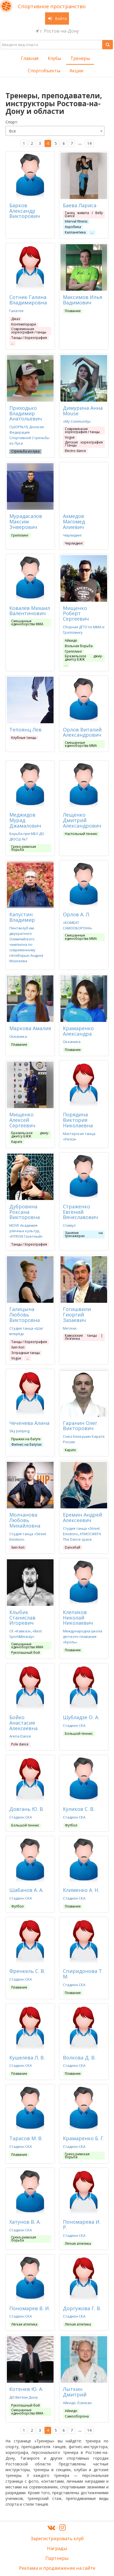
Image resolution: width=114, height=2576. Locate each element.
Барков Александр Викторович (24, 211)
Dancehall (72, 1547)
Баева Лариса (79, 205)
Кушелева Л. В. (27, 2057)
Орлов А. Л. (76, 914)
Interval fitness (76, 221)
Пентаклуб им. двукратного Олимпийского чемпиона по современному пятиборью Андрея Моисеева (26, 944)
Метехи (69, 1328)
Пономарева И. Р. (82, 2224)
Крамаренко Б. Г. (83, 2138)
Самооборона (77, 2416)
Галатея (16, 310)
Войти (57, 18)
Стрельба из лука (25, 451)
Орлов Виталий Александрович (82, 732)
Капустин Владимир (22, 917)
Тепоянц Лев (25, 729)
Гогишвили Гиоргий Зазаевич (77, 1314)
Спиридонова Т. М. (83, 1974)
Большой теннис (79, 1733)
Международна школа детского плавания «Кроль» (82, 1636)
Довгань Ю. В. (26, 1809)
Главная (29, 58)
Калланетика (75, 232)
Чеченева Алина (29, 1423)
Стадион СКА (74, 1725)
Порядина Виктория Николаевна (78, 1120)
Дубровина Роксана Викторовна (24, 1212)
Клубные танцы (23, 737)
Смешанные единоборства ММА (27, 622)
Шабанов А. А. (26, 1890)
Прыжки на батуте (26, 1439)
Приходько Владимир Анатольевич (25, 413)
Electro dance (75, 450)
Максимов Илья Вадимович (82, 300)
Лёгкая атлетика (78, 2243)
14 (89, 143)
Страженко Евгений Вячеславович (80, 1212)
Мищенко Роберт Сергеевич (76, 613)
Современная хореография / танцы (28, 330)
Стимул (69, 1225)
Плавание (73, 311)
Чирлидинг (72, 535)
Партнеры (57, 2558)
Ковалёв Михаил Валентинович (29, 611)
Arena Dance (20, 1736)
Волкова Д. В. (79, 2057)
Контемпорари (23, 324)
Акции (76, 71)
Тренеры (80, 58)
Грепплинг (20, 535)
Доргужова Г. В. (82, 2308)
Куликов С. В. (78, 1809)
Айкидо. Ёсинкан (77, 2402)
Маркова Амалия (30, 1028)
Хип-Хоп (17, 1347)
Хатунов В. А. (25, 2221)
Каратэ (16, 1141)
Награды (57, 2548)
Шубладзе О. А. (81, 1717)
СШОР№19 (18, 426)
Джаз (15, 318)
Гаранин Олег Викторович (80, 1426)
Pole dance (20, 1744)
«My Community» (77, 421)
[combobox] (54, 131)
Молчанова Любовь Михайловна (24, 1520)
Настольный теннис (81, 833)
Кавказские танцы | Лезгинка (84, 1337)
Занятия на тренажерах (84, 1234)
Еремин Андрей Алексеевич (82, 1517)
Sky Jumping (19, 1430)
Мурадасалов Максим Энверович (25, 521)
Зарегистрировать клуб (57, 2538)
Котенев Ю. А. (26, 2389)
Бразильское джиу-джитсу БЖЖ (84, 657)
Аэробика (73, 226)
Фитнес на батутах (26, 1444)
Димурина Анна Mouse (83, 411)
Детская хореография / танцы (84, 444)
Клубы (54, 58)
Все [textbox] (12, 131)
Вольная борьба (79, 646)
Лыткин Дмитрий (75, 2392)
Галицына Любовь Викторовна (24, 1314)
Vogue (70, 437)
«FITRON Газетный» (26, 1236)
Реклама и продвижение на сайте (57, 2568)
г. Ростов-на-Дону (57, 31)
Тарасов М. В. (26, 2138)
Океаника (18, 1036)
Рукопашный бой (25, 1652)
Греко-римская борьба (23, 848)
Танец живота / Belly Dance (84, 214)
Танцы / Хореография (29, 337)
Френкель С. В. (27, 1971)
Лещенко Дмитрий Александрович (82, 820)
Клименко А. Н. (81, 1890)
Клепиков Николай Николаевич (78, 1617)
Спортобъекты (44, 71)
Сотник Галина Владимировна (28, 300)
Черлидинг (74, 543)
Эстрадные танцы (25, 1352)
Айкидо (71, 640)
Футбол (71, 1825)
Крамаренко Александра (78, 1031)
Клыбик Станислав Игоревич (22, 1617)
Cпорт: (11, 122)
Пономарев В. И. (29, 2308)
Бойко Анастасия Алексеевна (23, 1722)
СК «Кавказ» (20, 1631)
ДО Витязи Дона (23, 2397)
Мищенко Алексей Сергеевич (22, 1120)
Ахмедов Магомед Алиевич (74, 521)
